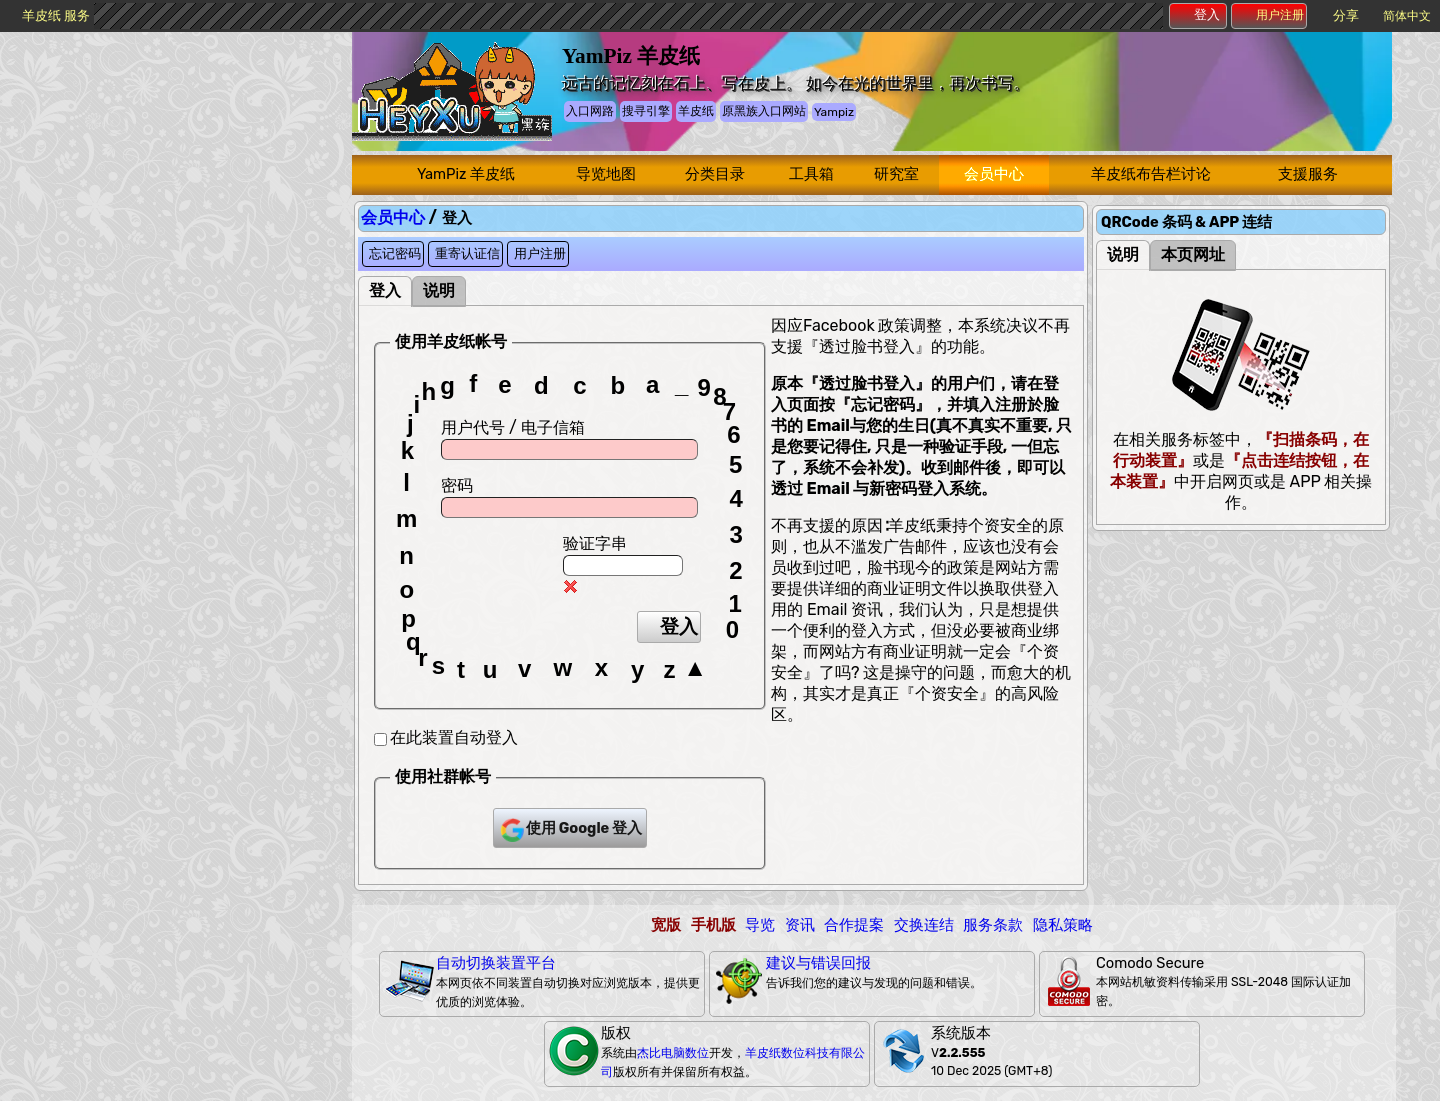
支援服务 (1308, 174)
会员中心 (994, 174)
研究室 (896, 174)
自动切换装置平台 (496, 963)
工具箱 (811, 174)
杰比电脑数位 (673, 1053)
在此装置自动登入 (454, 737)
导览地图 (606, 174)
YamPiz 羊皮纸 (466, 174)
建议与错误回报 (818, 963)
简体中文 (1407, 16)
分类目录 (715, 174)
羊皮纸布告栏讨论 (1151, 174)
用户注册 (1270, 15)
